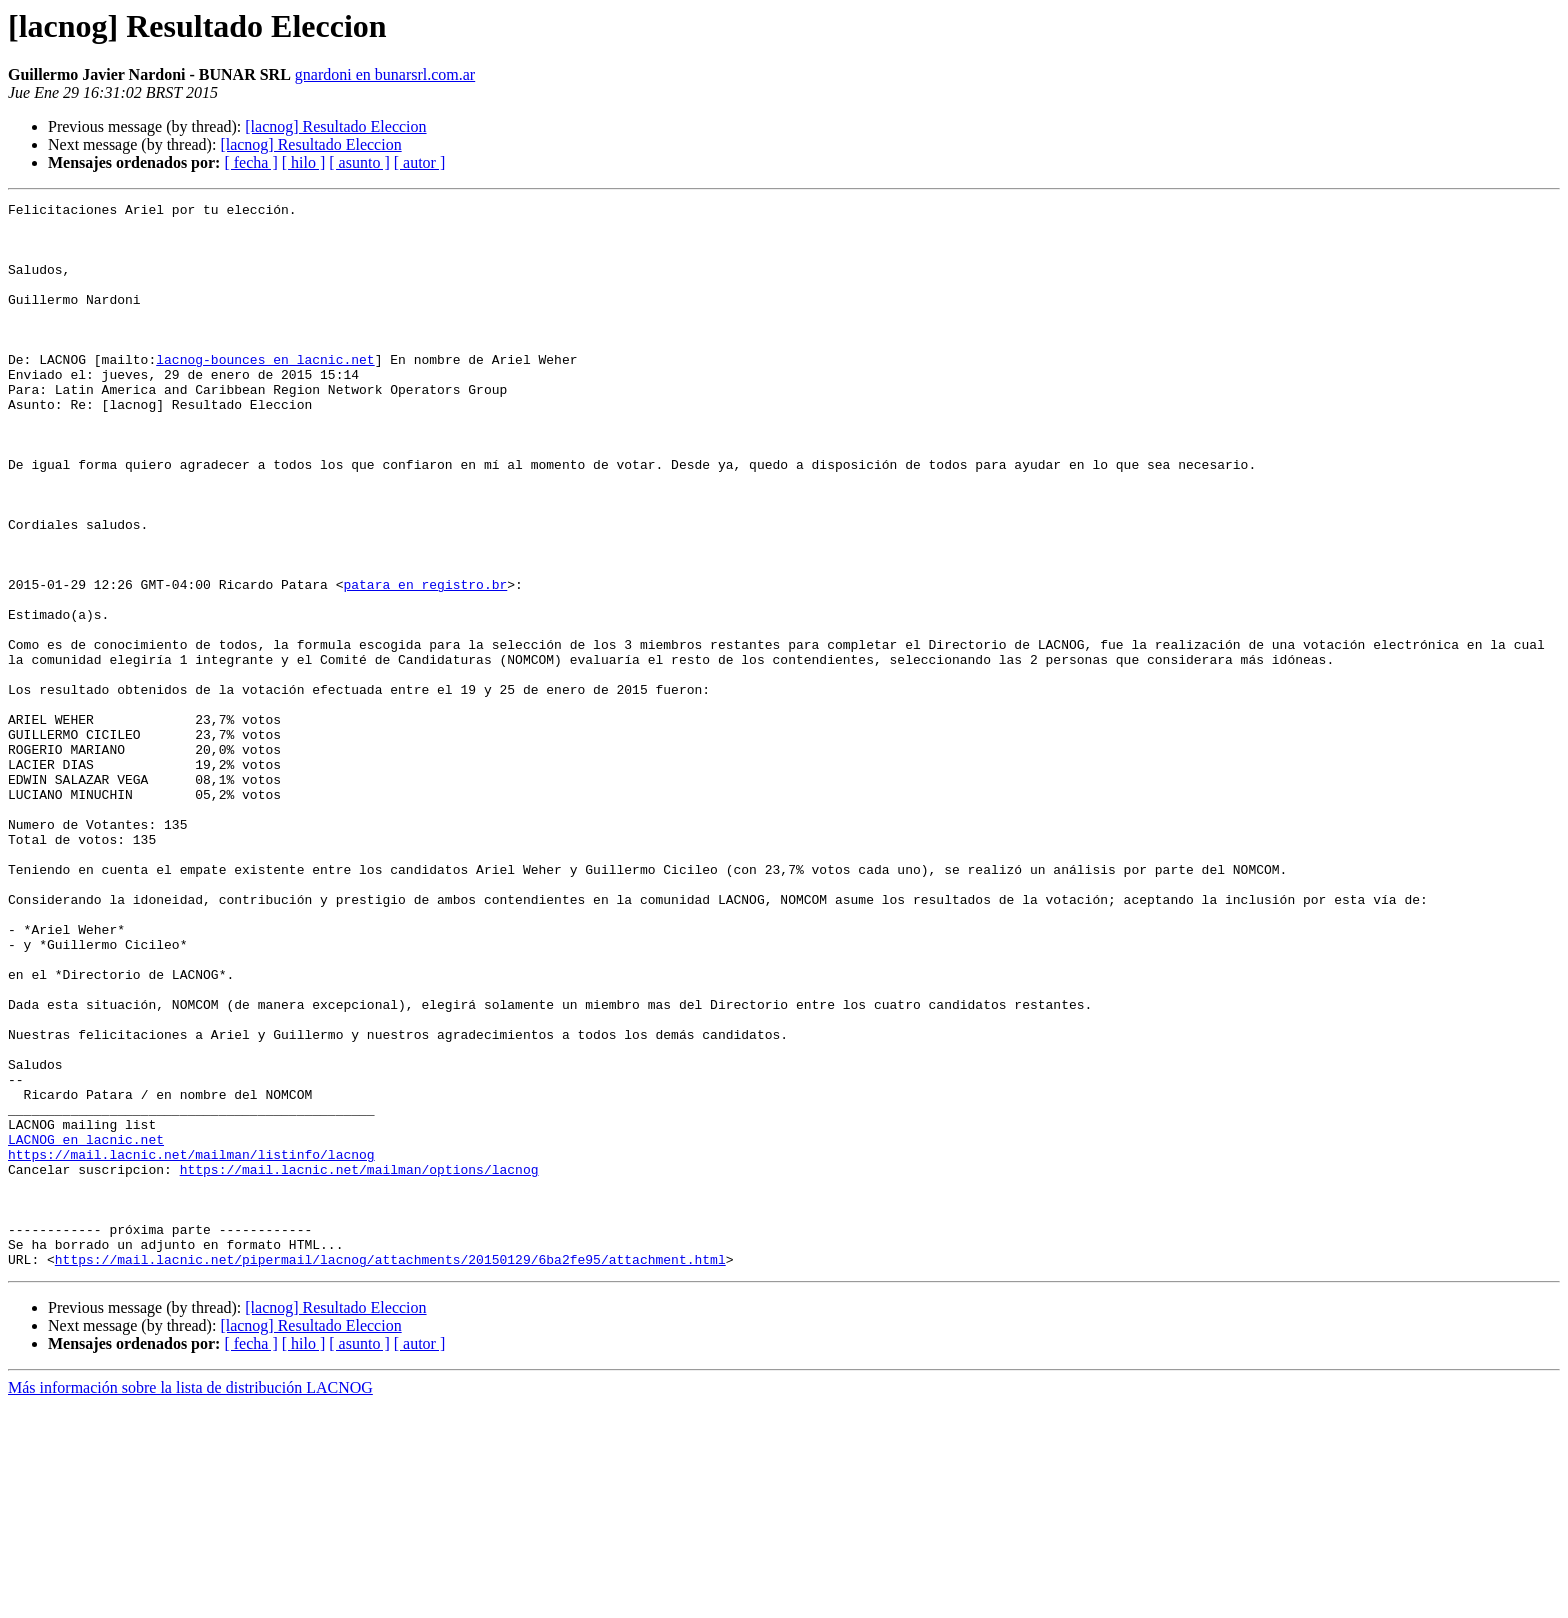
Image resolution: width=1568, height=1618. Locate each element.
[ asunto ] (359, 162)
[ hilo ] (304, 162)
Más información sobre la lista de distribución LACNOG (190, 1600)
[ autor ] (420, 162)
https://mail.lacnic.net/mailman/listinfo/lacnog (191, 1346)
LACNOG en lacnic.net (86, 1328)
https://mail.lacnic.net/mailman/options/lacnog (359, 1364)
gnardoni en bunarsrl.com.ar (385, 74)
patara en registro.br (425, 662)
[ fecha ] (250, 162)
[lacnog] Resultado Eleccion (335, 126)
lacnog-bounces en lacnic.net (265, 392)
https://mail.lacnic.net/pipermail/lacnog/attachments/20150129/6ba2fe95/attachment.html (390, 1472)
